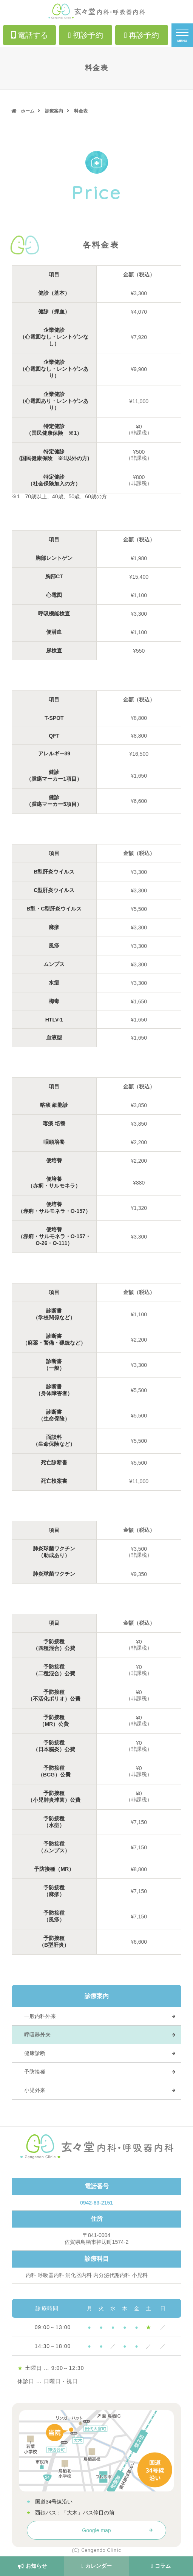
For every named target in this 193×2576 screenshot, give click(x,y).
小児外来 (34, 2090)
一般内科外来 (40, 2016)
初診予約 (85, 35)
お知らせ (32, 2566)
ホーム (27, 111)
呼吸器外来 (37, 2035)
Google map (96, 2530)
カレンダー (96, 2566)
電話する (29, 35)
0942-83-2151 (96, 2203)
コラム (161, 2566)
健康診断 (34, 2053)
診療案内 (54, 111)
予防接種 (34, 2072)
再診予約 (141, 35)
